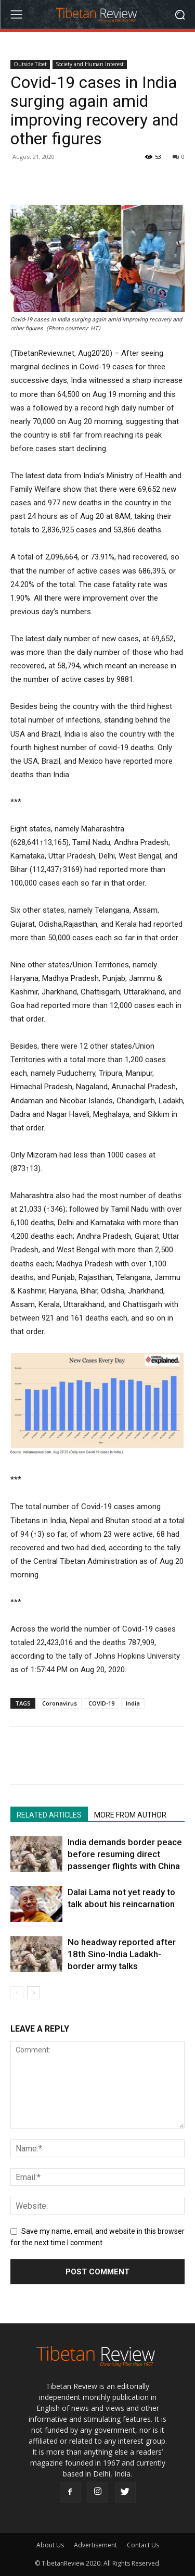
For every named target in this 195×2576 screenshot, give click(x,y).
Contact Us (143, 2545)
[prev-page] (16, 1992)
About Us (50, 2545)
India (133, 1703)
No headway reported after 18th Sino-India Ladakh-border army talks (122, 1954)
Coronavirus (59, 1703)
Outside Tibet (30, 64)
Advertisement (95, 2545)
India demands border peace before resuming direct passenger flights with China (125, 1854)
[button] (179, 14)
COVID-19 (101, 1703)
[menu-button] (16, 15)
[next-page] (33, 1992)
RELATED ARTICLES (49, 1815)
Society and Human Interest (90, 64)
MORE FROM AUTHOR (130, 1815)
